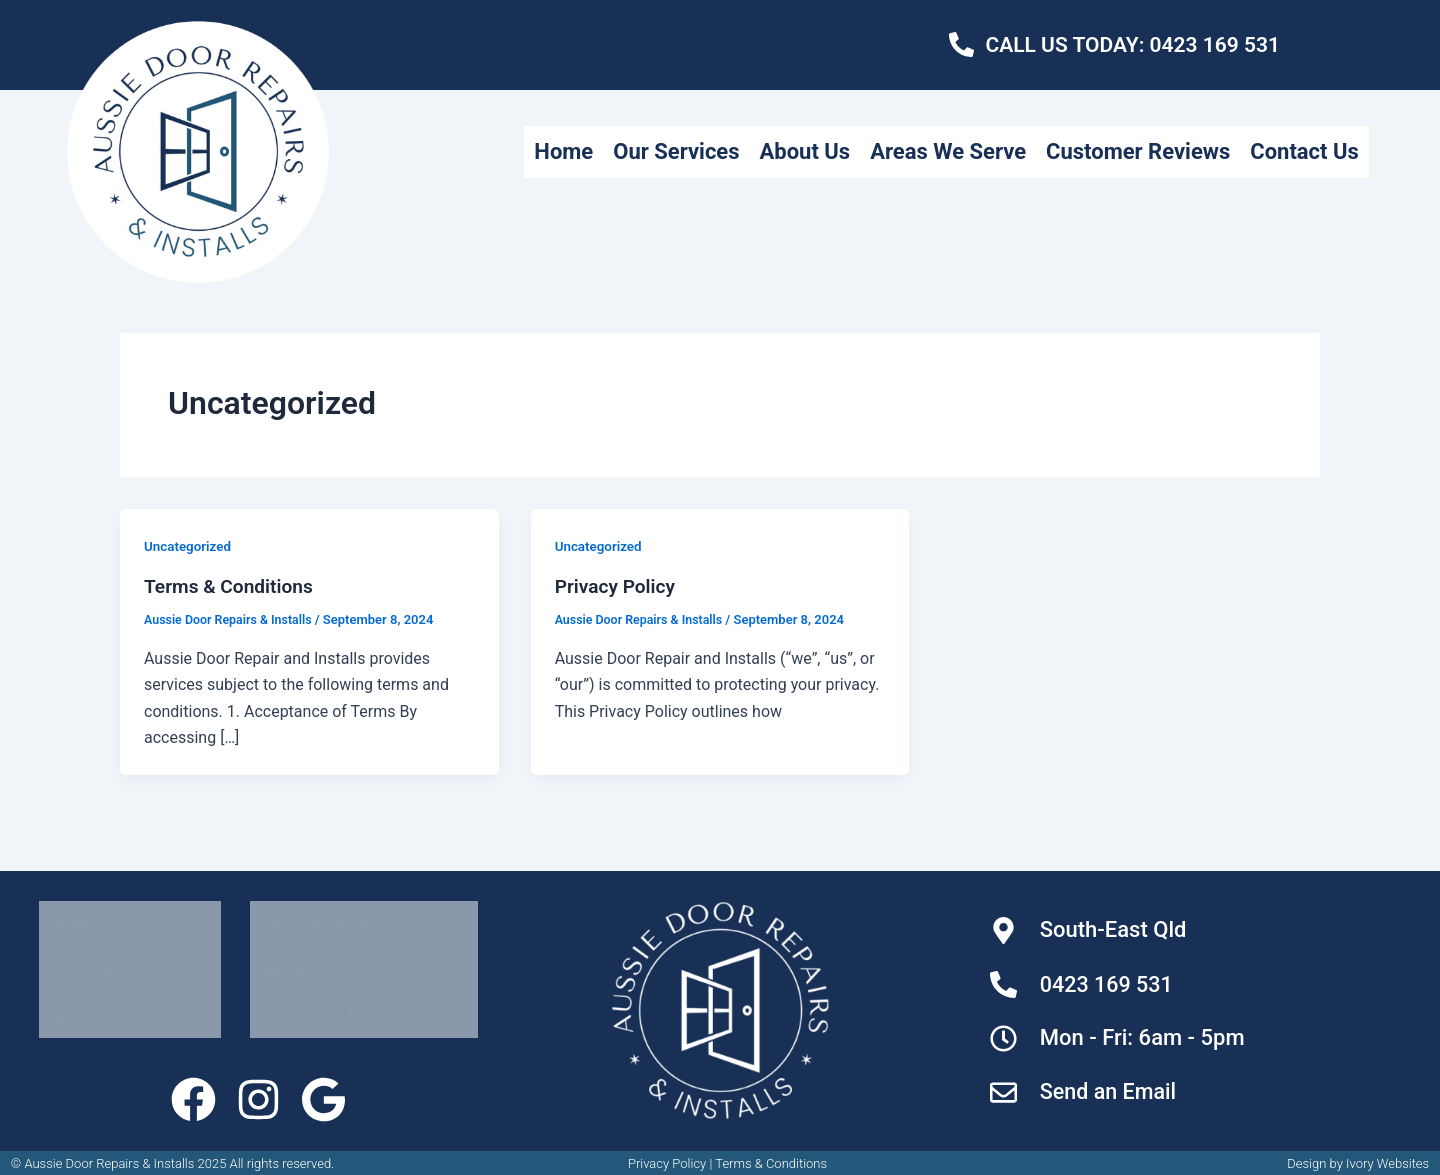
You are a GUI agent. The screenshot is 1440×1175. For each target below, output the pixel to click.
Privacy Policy (618, 586)
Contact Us (1299, 177)
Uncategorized (189, 546)
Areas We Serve (1062, 125)
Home (647, 125)
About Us (908, 125)
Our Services (770, 125)
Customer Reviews (1262, 125)
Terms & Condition (767, 1156)
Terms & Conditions (232, 586)
